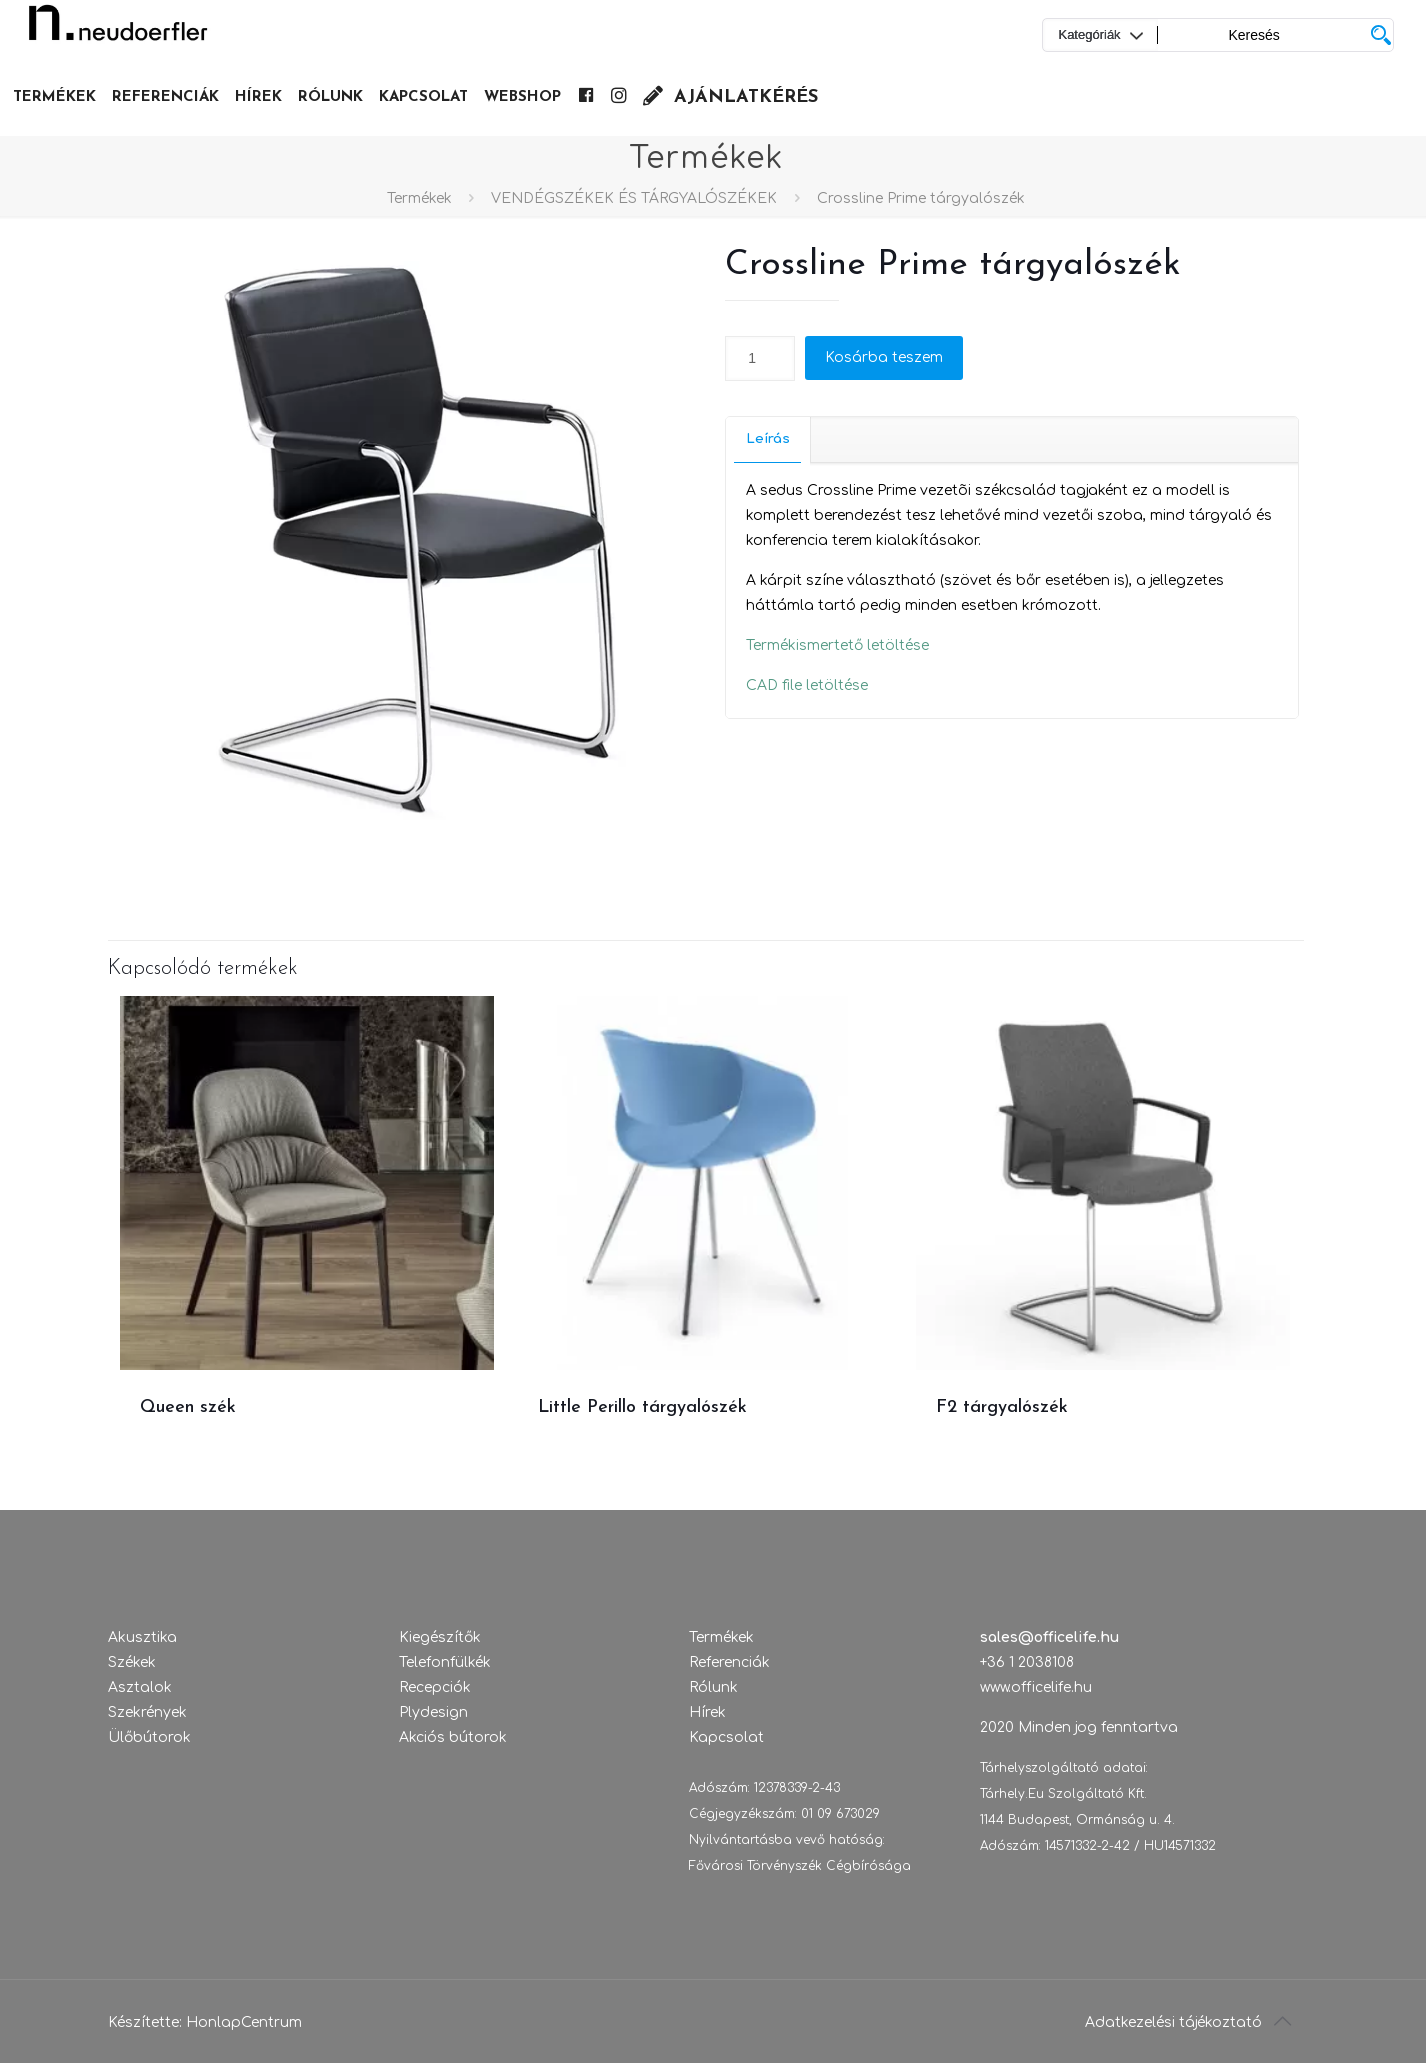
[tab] (768, 439)
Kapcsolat (726, 1737)
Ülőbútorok (149, 1737)
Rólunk (713, 1687)
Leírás (768, 439)
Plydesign (433, 1712)
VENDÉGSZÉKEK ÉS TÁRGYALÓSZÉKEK (634, 198)
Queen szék (188, 1407)
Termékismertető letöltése (837, 645)
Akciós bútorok (453, 1737)
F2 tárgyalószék (1002, 1407)
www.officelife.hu (1036, 1687)
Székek (132, 1662)
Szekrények (147, 1712)
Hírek (707, 1712)
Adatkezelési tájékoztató (1173, 2022)
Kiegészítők (440, 1637)
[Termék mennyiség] (760, 358)
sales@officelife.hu (1049, 1637)
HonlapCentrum (244, 2022)
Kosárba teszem (884, 357)
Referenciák (729, 1662)
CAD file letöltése (807, 685)
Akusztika (142, 1637)
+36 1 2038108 (1027, 1662)
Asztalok (140, 1687)
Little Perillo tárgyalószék (642, 1407)
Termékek (419, 198)
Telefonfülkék (445, 1662)
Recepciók (435, 1687)
